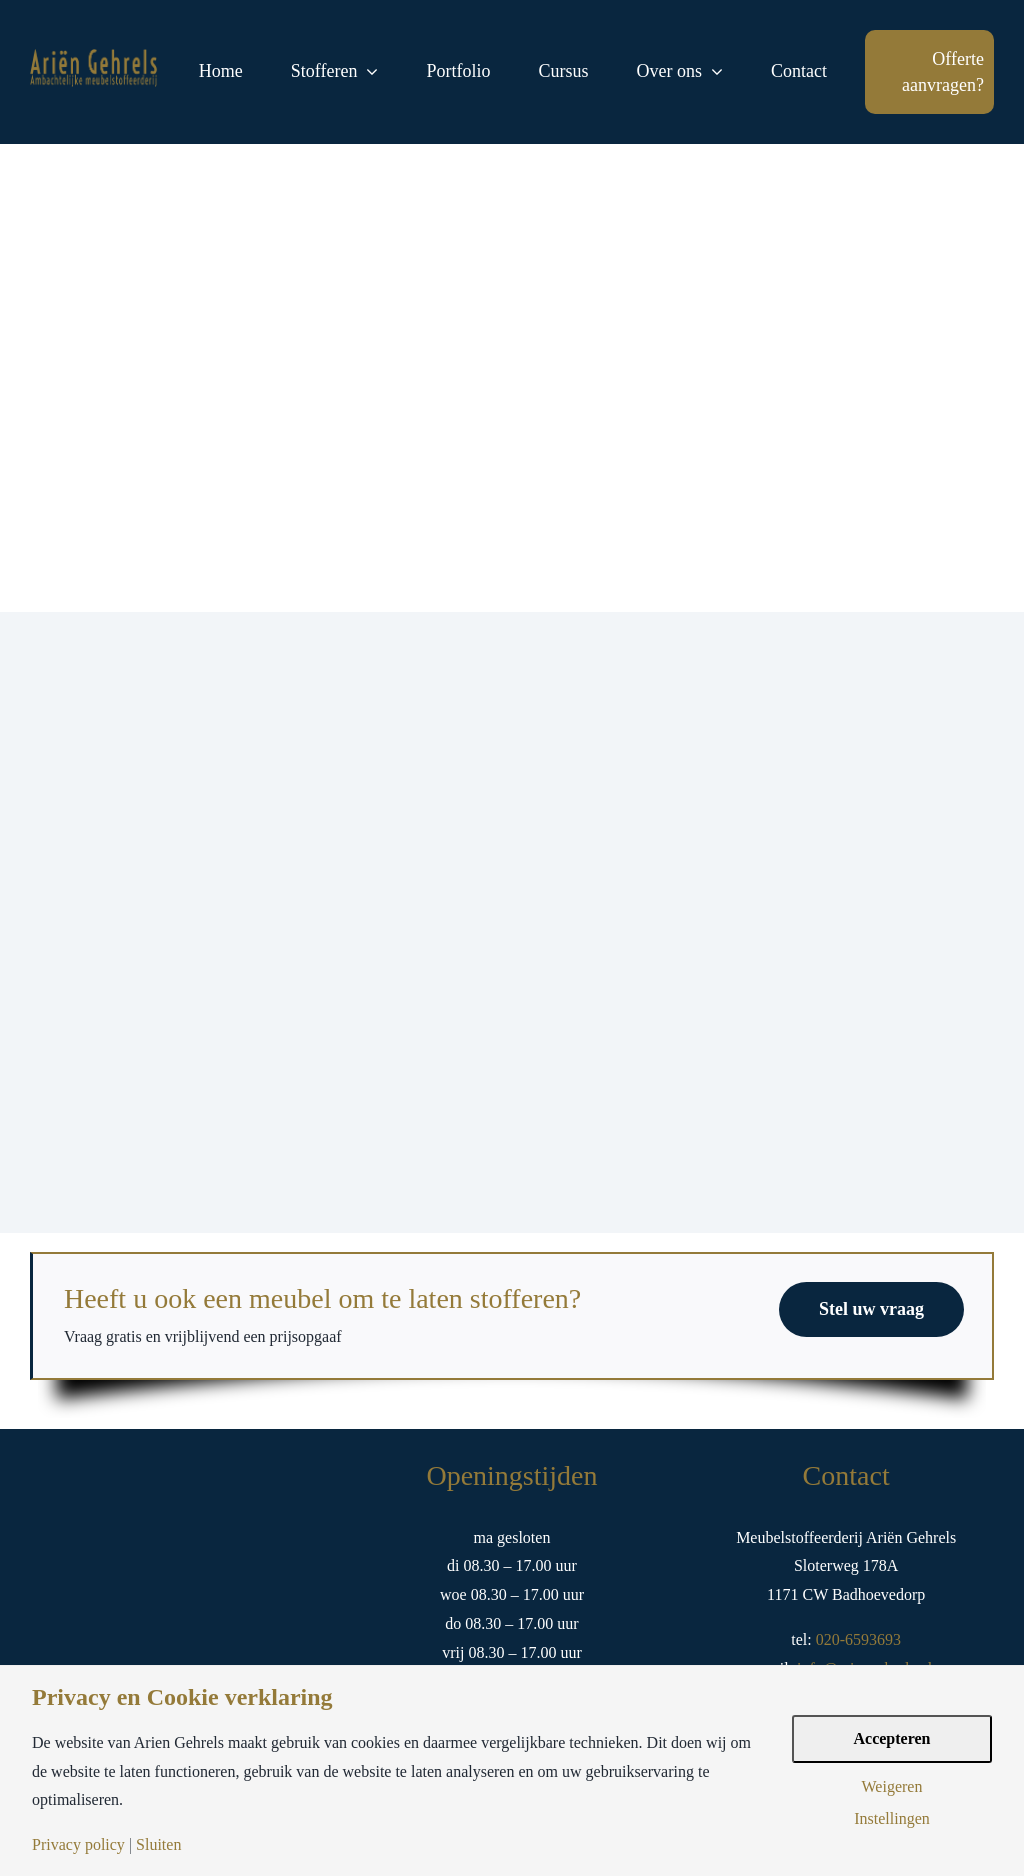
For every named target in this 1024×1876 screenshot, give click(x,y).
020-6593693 (856, 1639)
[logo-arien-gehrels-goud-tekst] (94, 56)
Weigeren (892, 1787)
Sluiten (158, 1845)
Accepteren (892, 1738)
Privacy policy (78, 1845)
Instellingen (892, 1819)
